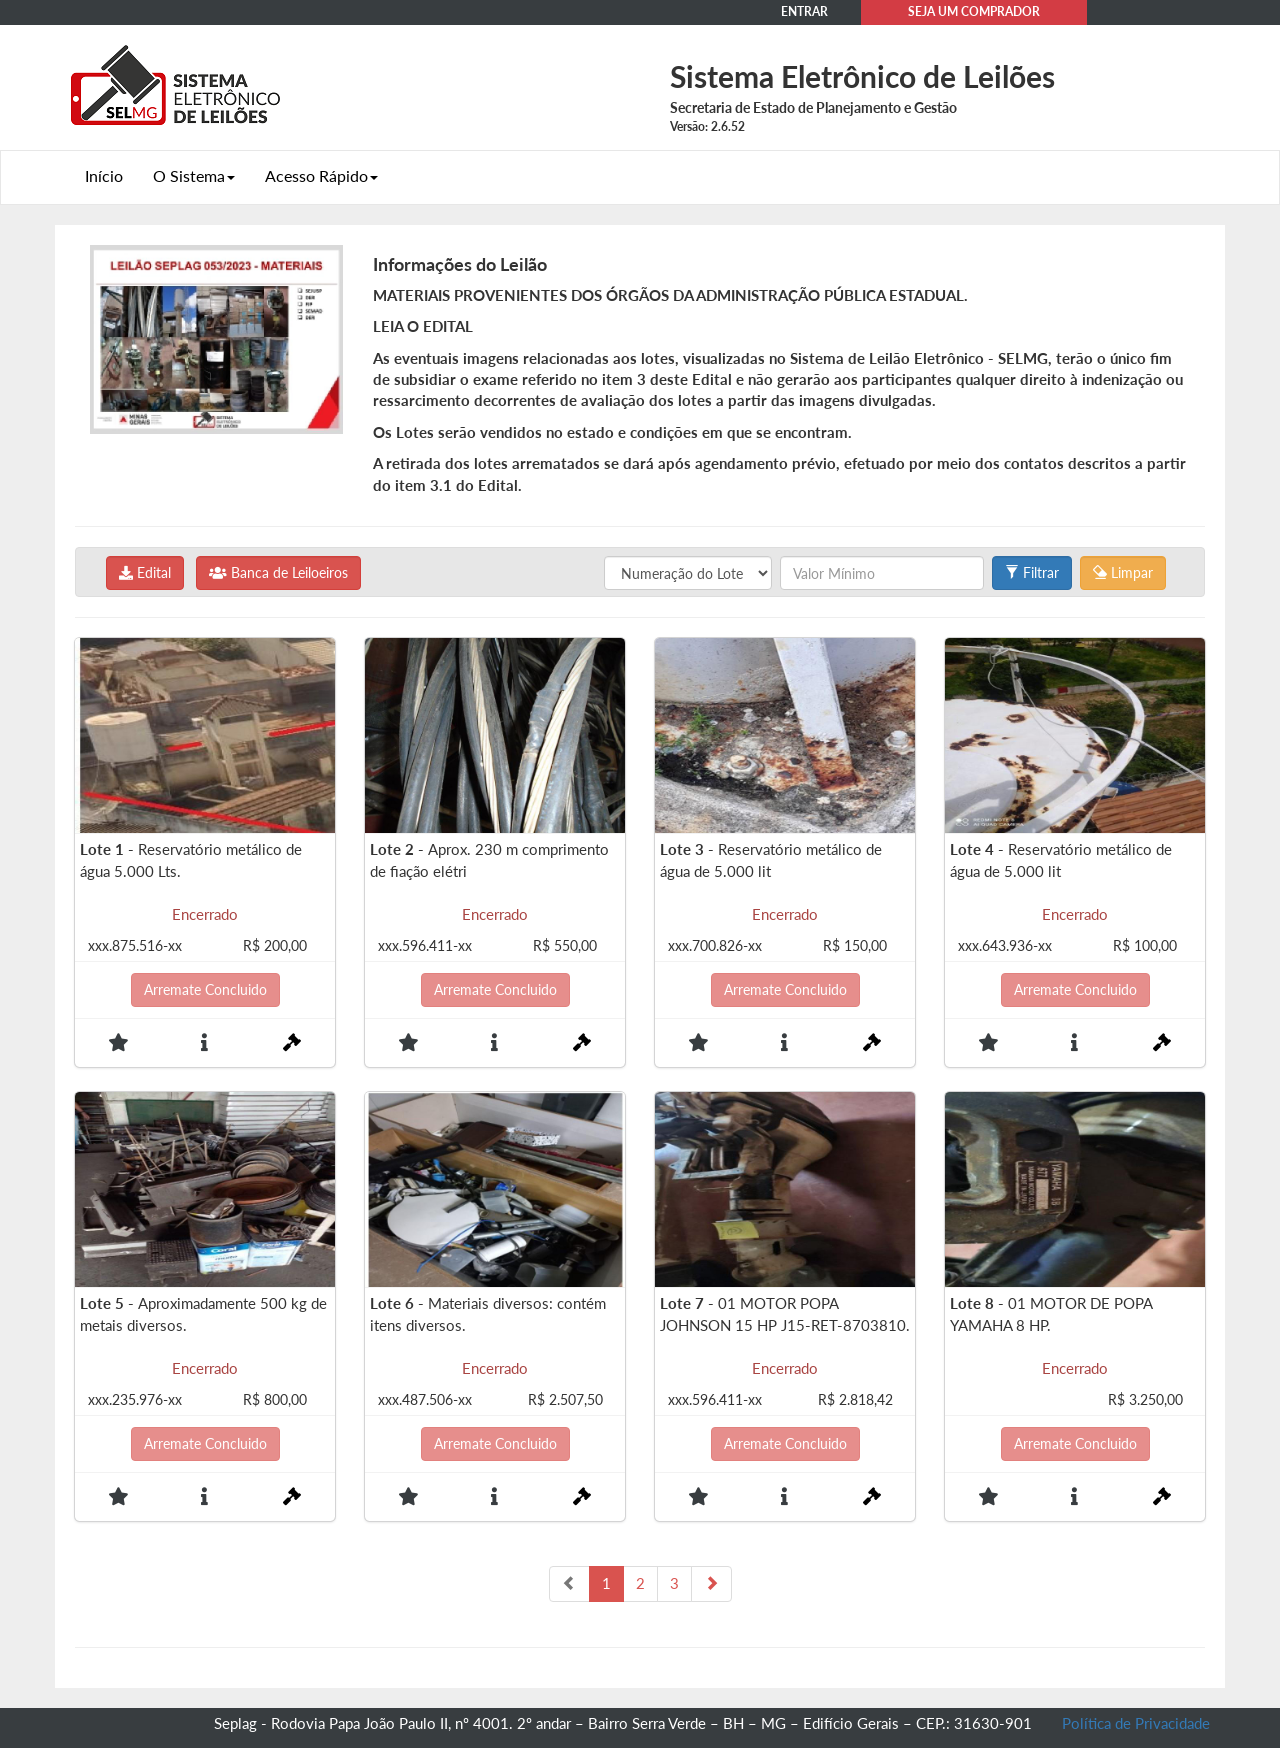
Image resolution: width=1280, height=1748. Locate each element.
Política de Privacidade (1136, 1723)
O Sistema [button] (194, 175)
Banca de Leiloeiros (278, 572)
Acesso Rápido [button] (321, 175)
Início (104, 175)
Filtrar (1032, 572)
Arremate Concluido (205, 989)
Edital (145, 572)
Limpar (1123, 572)
